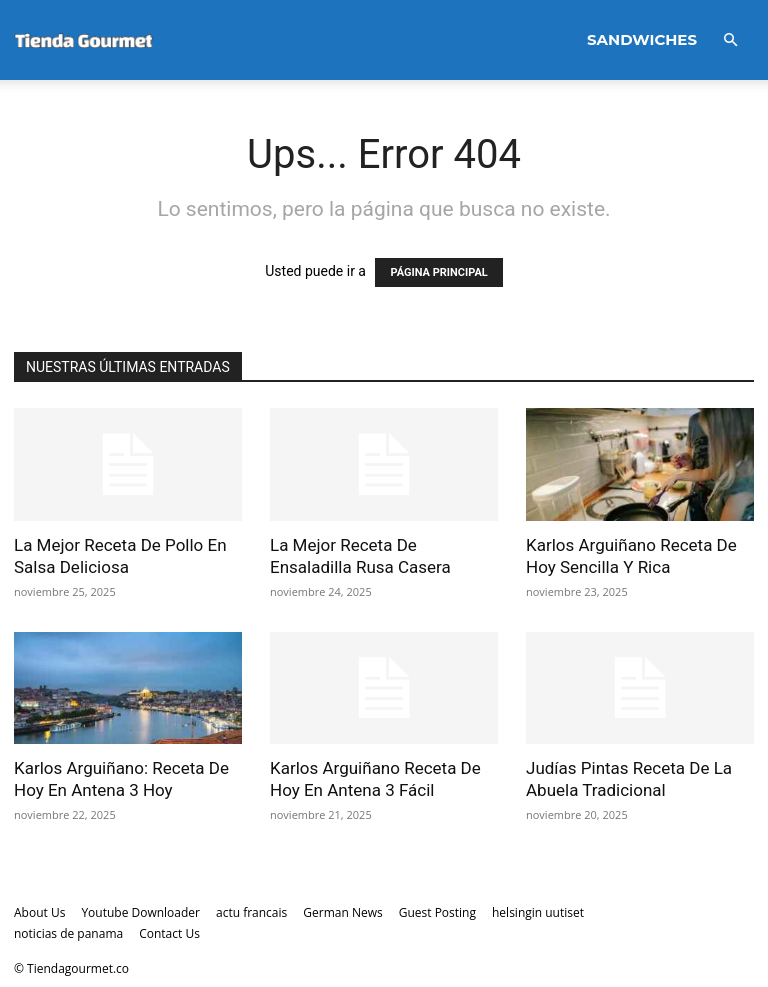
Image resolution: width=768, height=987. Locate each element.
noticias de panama (68, 933)
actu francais (251, 912)
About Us (39, 912)
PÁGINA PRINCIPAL (438, 272)
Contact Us (169, 933)
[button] (730, 40)
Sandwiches (642, 39)
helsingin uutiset (538, 912)
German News (342, 912)
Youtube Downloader (140, 912)
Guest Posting (437, 912)
